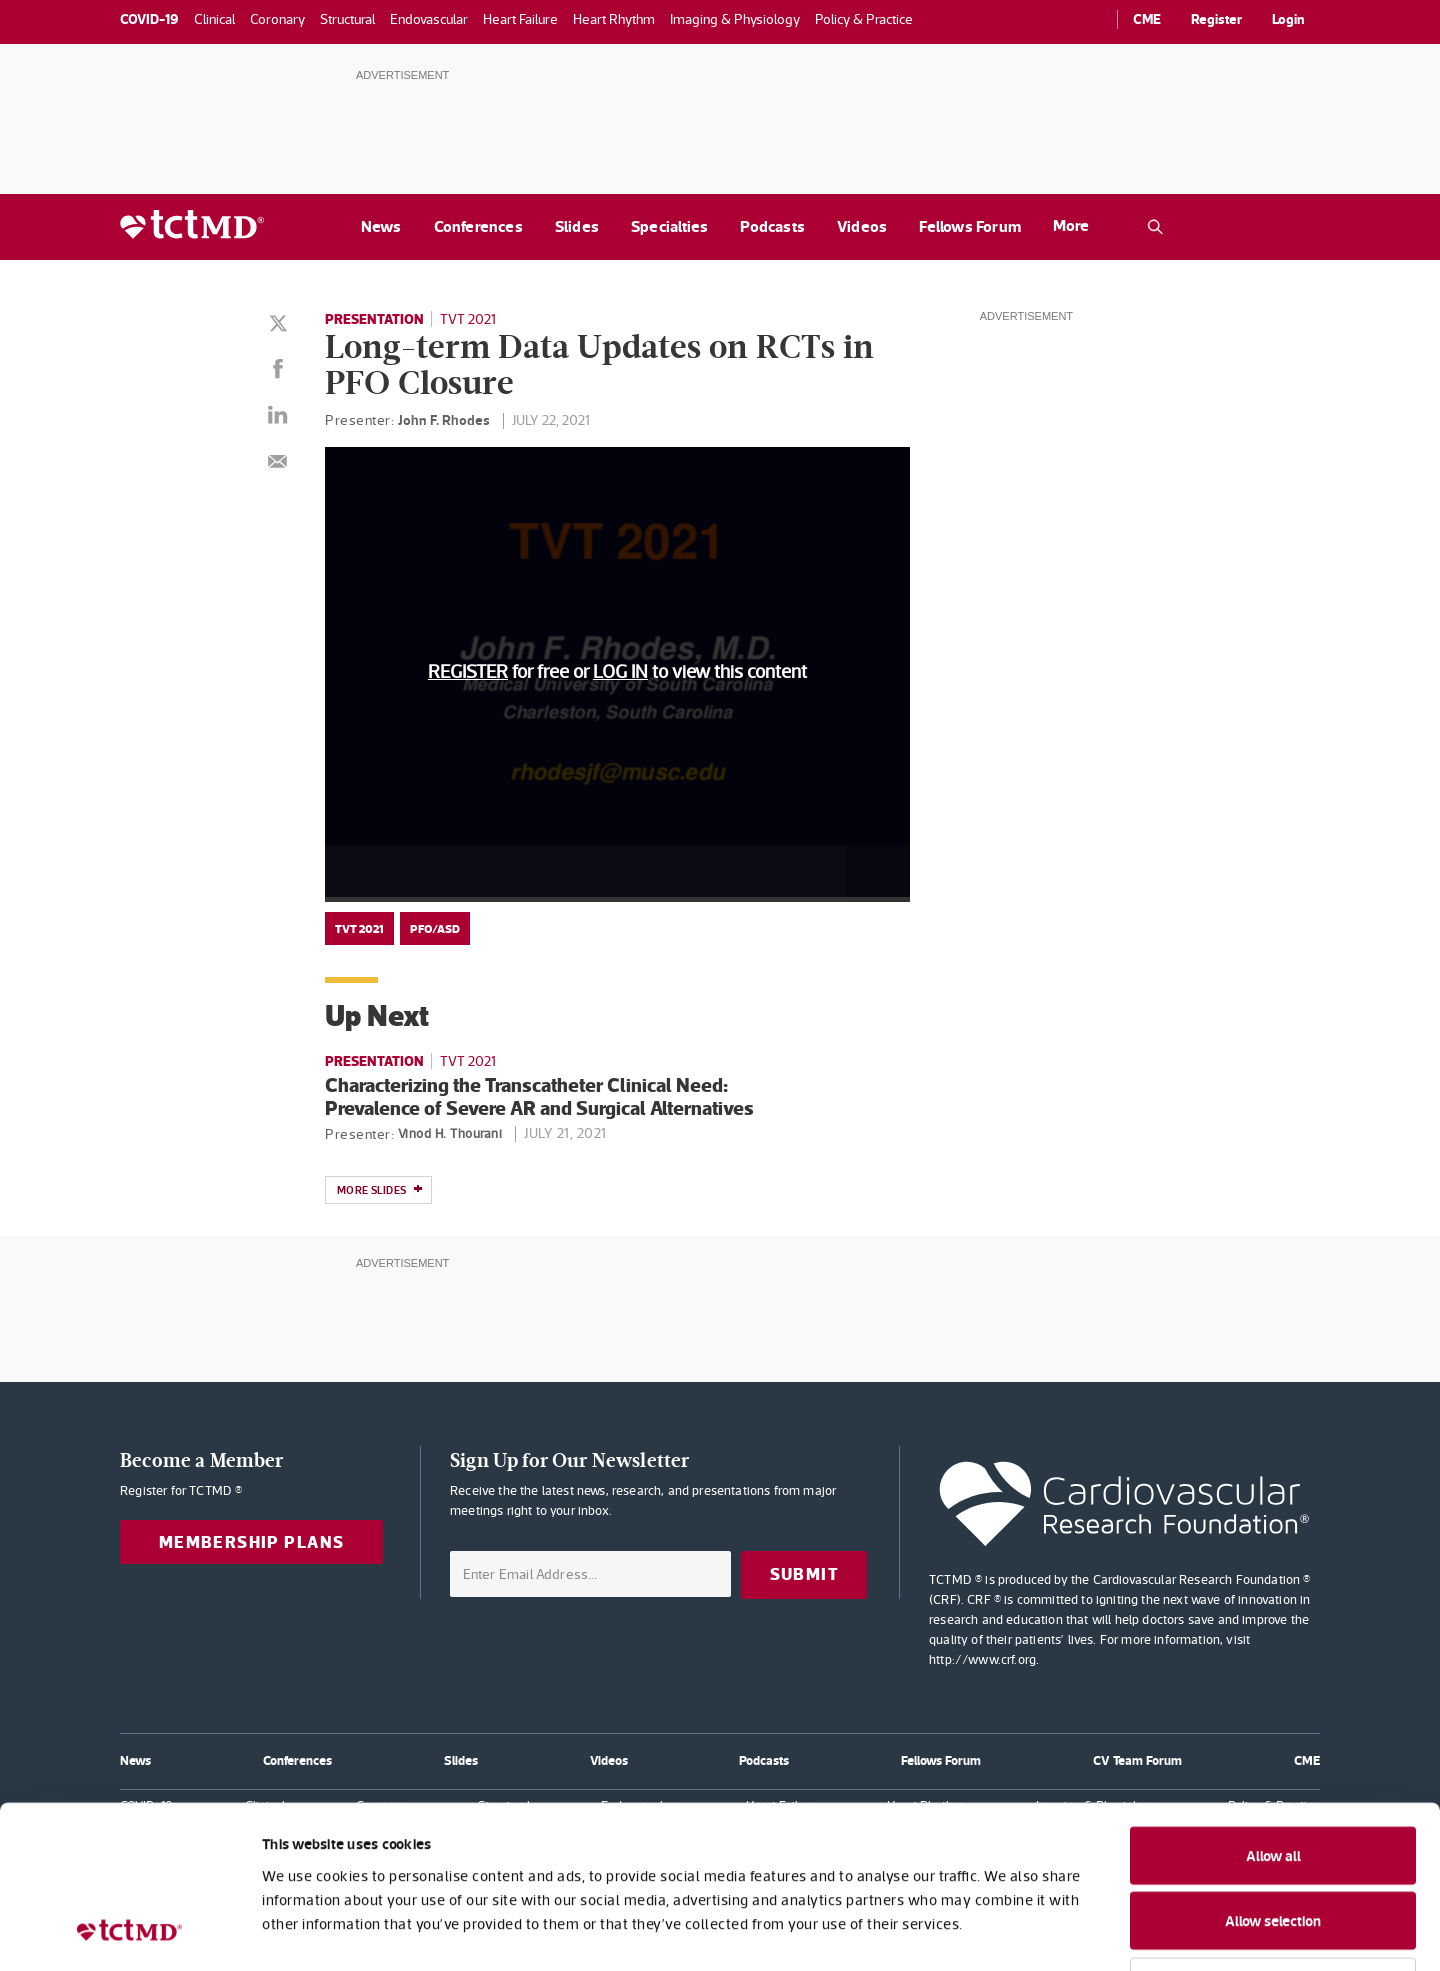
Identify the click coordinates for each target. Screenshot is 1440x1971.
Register (1216, 19)
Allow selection (1273, 1776)
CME (1147, 19)
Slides (577, 226)
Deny (1273, 1840)
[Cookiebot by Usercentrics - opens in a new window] (129, 1932)
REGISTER (468, 671)
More (1071, 225)
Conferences (478, 226)
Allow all (1273, 1710)
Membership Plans (252, 1542)
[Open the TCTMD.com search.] (1155, 227)
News (381, 226)
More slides (380, 1191)
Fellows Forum (970, 226)
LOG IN (620, 671)
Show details (1089, 1931)
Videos (862, 226)
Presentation (374, 319)
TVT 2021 (468, 319)
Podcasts (772, 226)
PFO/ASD (435, 929)
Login (1288, 19)
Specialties (669, 226)
